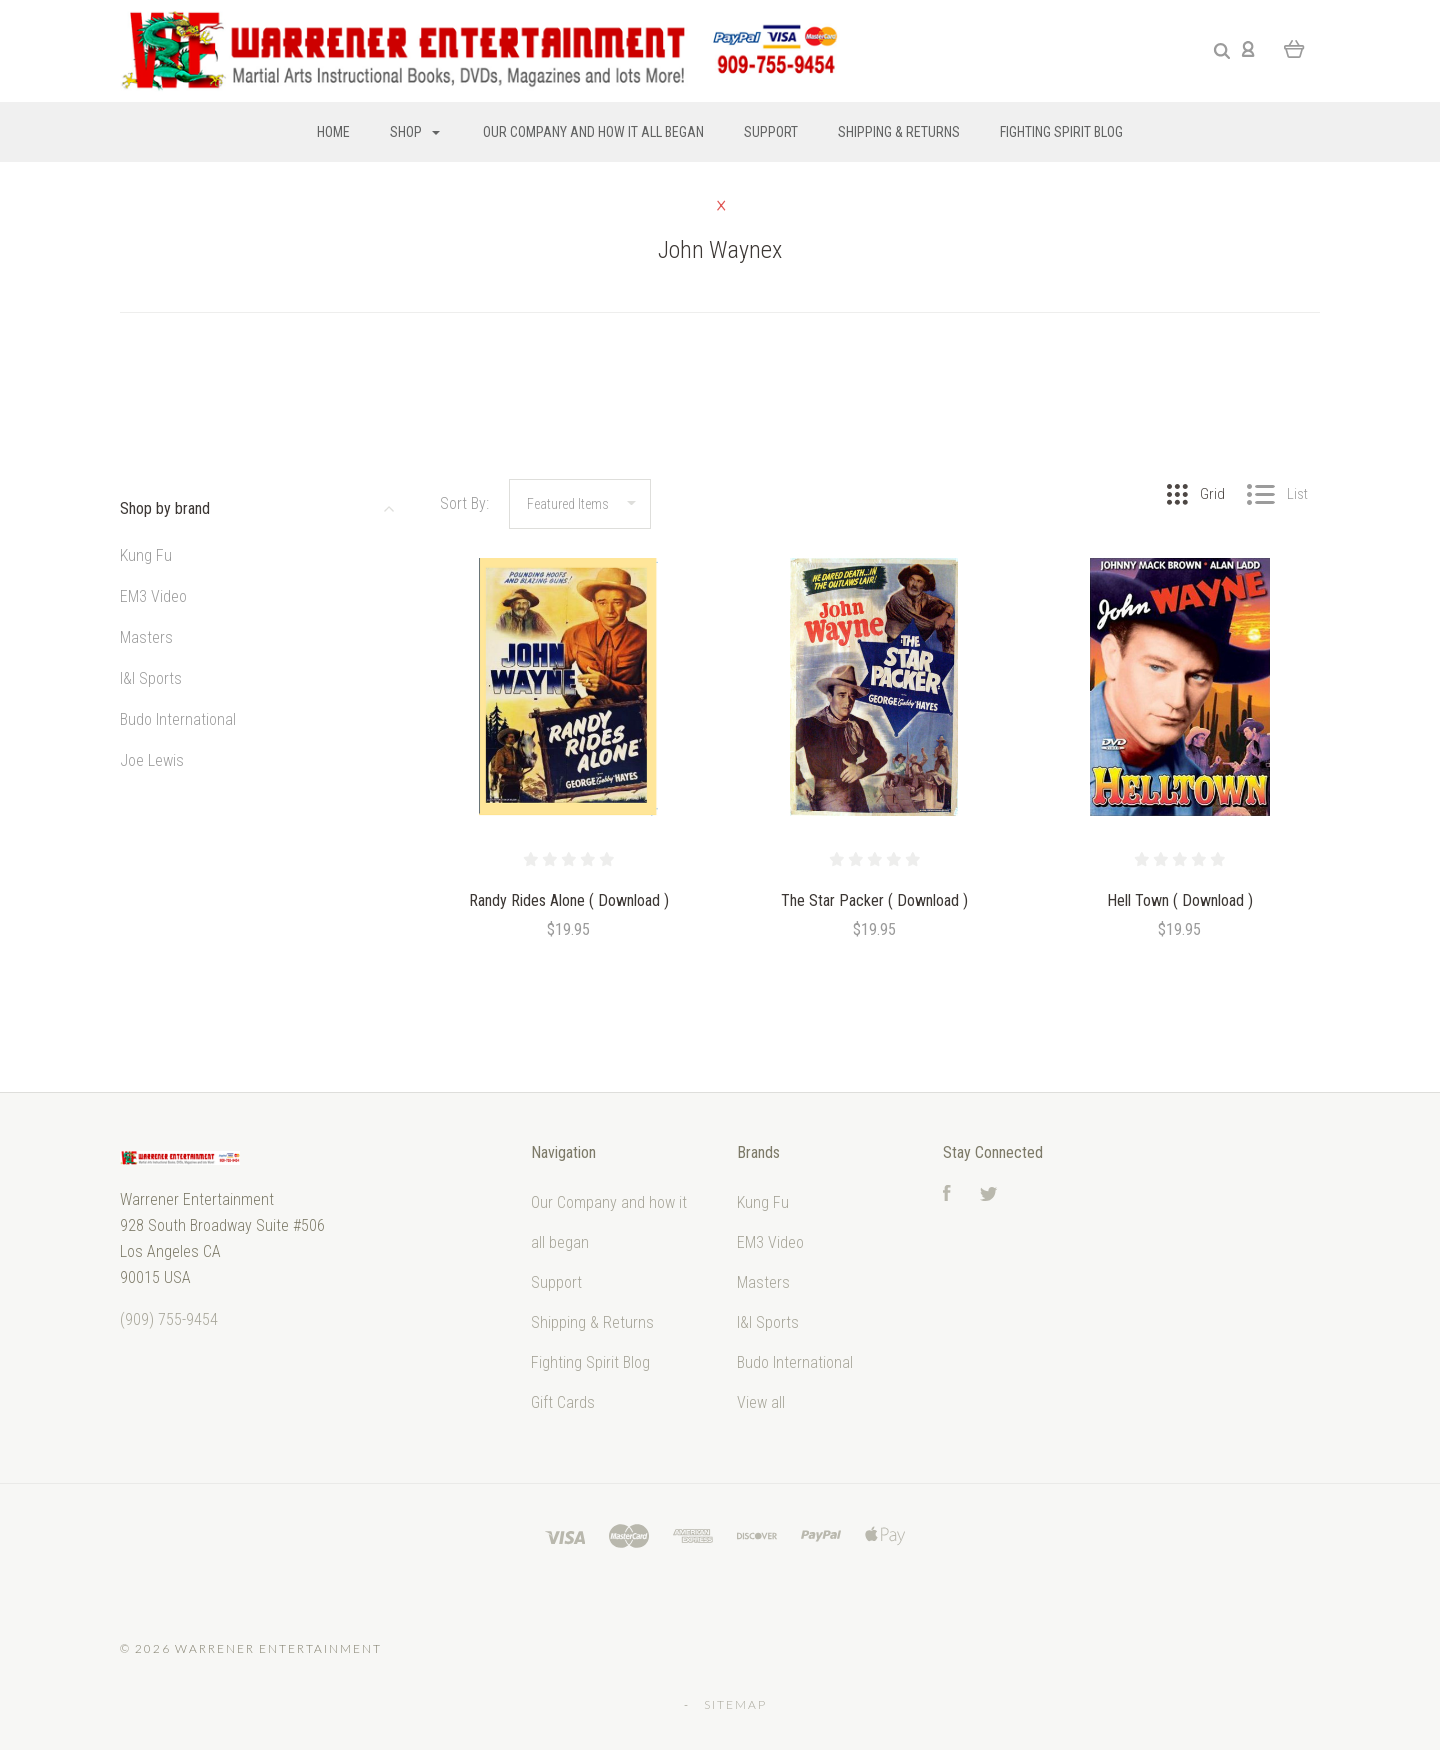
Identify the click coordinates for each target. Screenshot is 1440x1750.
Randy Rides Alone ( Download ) (569, 900)
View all (761, 1402)
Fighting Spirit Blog (1061, 132)
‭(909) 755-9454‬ (169, 1319)
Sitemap (735, 1704)
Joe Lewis (152, 760)
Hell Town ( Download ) (1180, 900)
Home (333, 132)
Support (771, 132)
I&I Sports (151, 678)
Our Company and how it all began (593, 132)
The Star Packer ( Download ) (874, 900)
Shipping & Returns (899, 132)
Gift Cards (563, 1402)
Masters (146, 637)
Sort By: (464, 503)
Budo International (178, 719)
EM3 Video (153, 596)
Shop (415, 132)
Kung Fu (146, 555)
